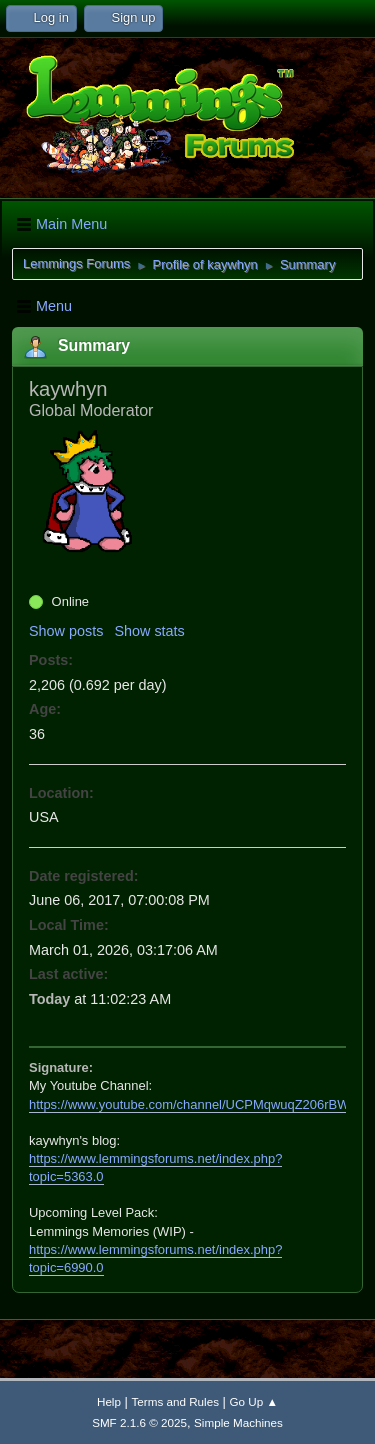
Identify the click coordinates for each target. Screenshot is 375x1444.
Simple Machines (238, 1422)
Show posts (66, 631)
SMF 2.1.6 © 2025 (139, 1422)
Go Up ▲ (254, 1401)
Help (109, 1401)
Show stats (149, 631)
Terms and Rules (175, 1401)
